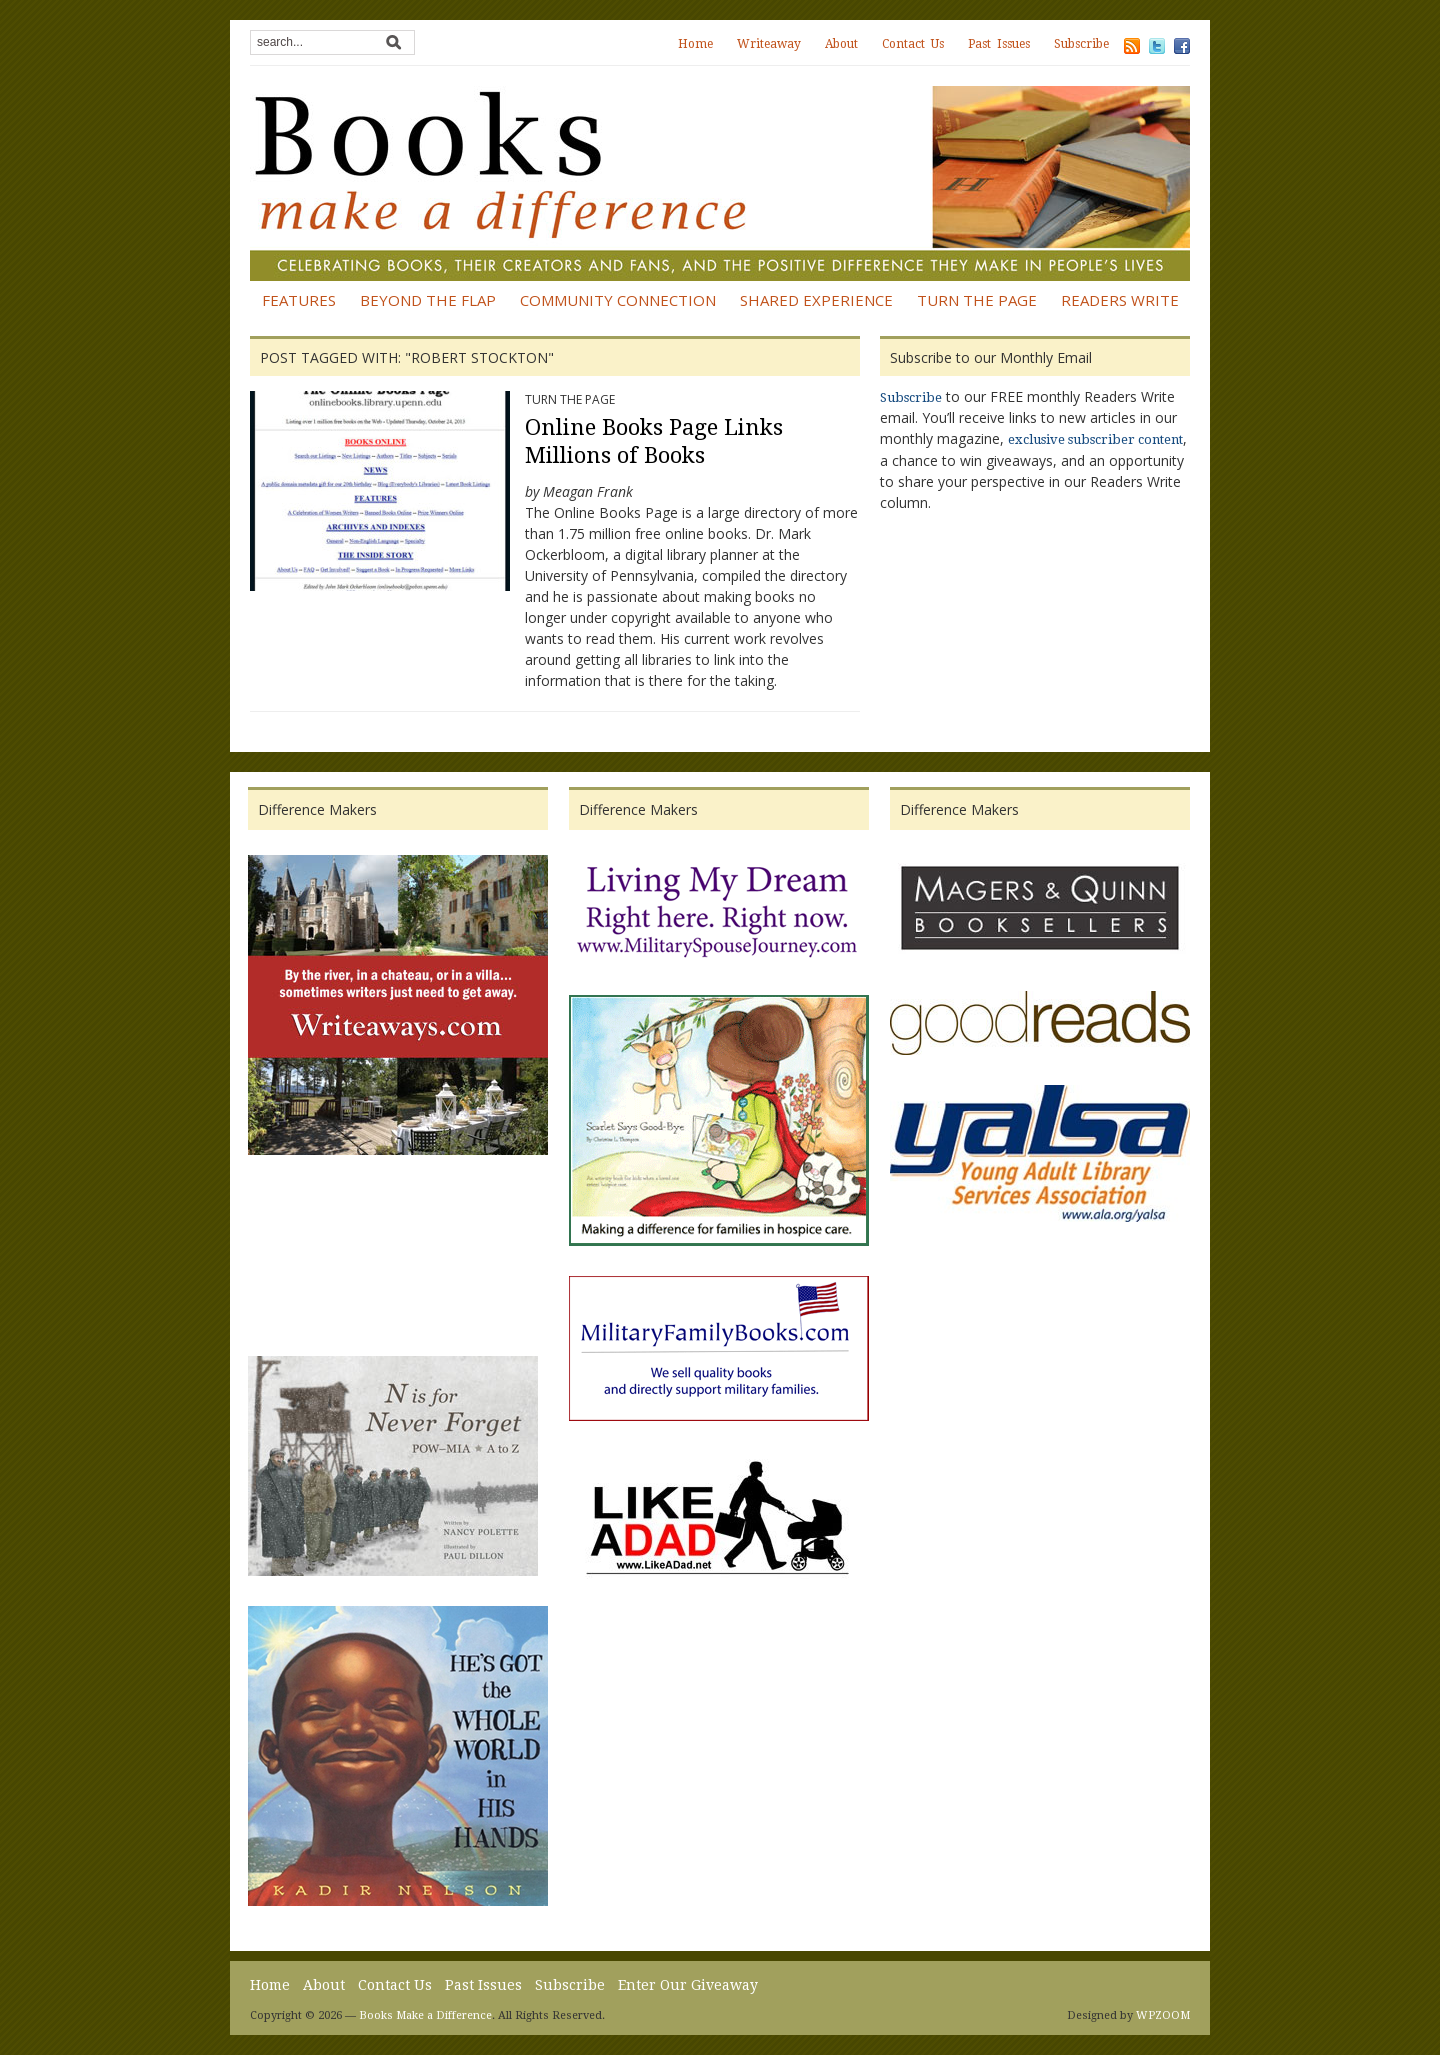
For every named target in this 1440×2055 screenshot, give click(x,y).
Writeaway (769, 44)
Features (299, 300)
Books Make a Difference (425, 2015)
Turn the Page (977, 300)
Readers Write (1120, 300)
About (841, 44)
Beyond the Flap (428, 300)
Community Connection (618, 300)
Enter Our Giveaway (688, 1985)
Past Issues (999, 44)
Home (695, 44)
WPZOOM (1163, 2015)
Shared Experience (816, 300)
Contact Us (913, 44)
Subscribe (1081, 44)
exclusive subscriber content (1095, 439)
